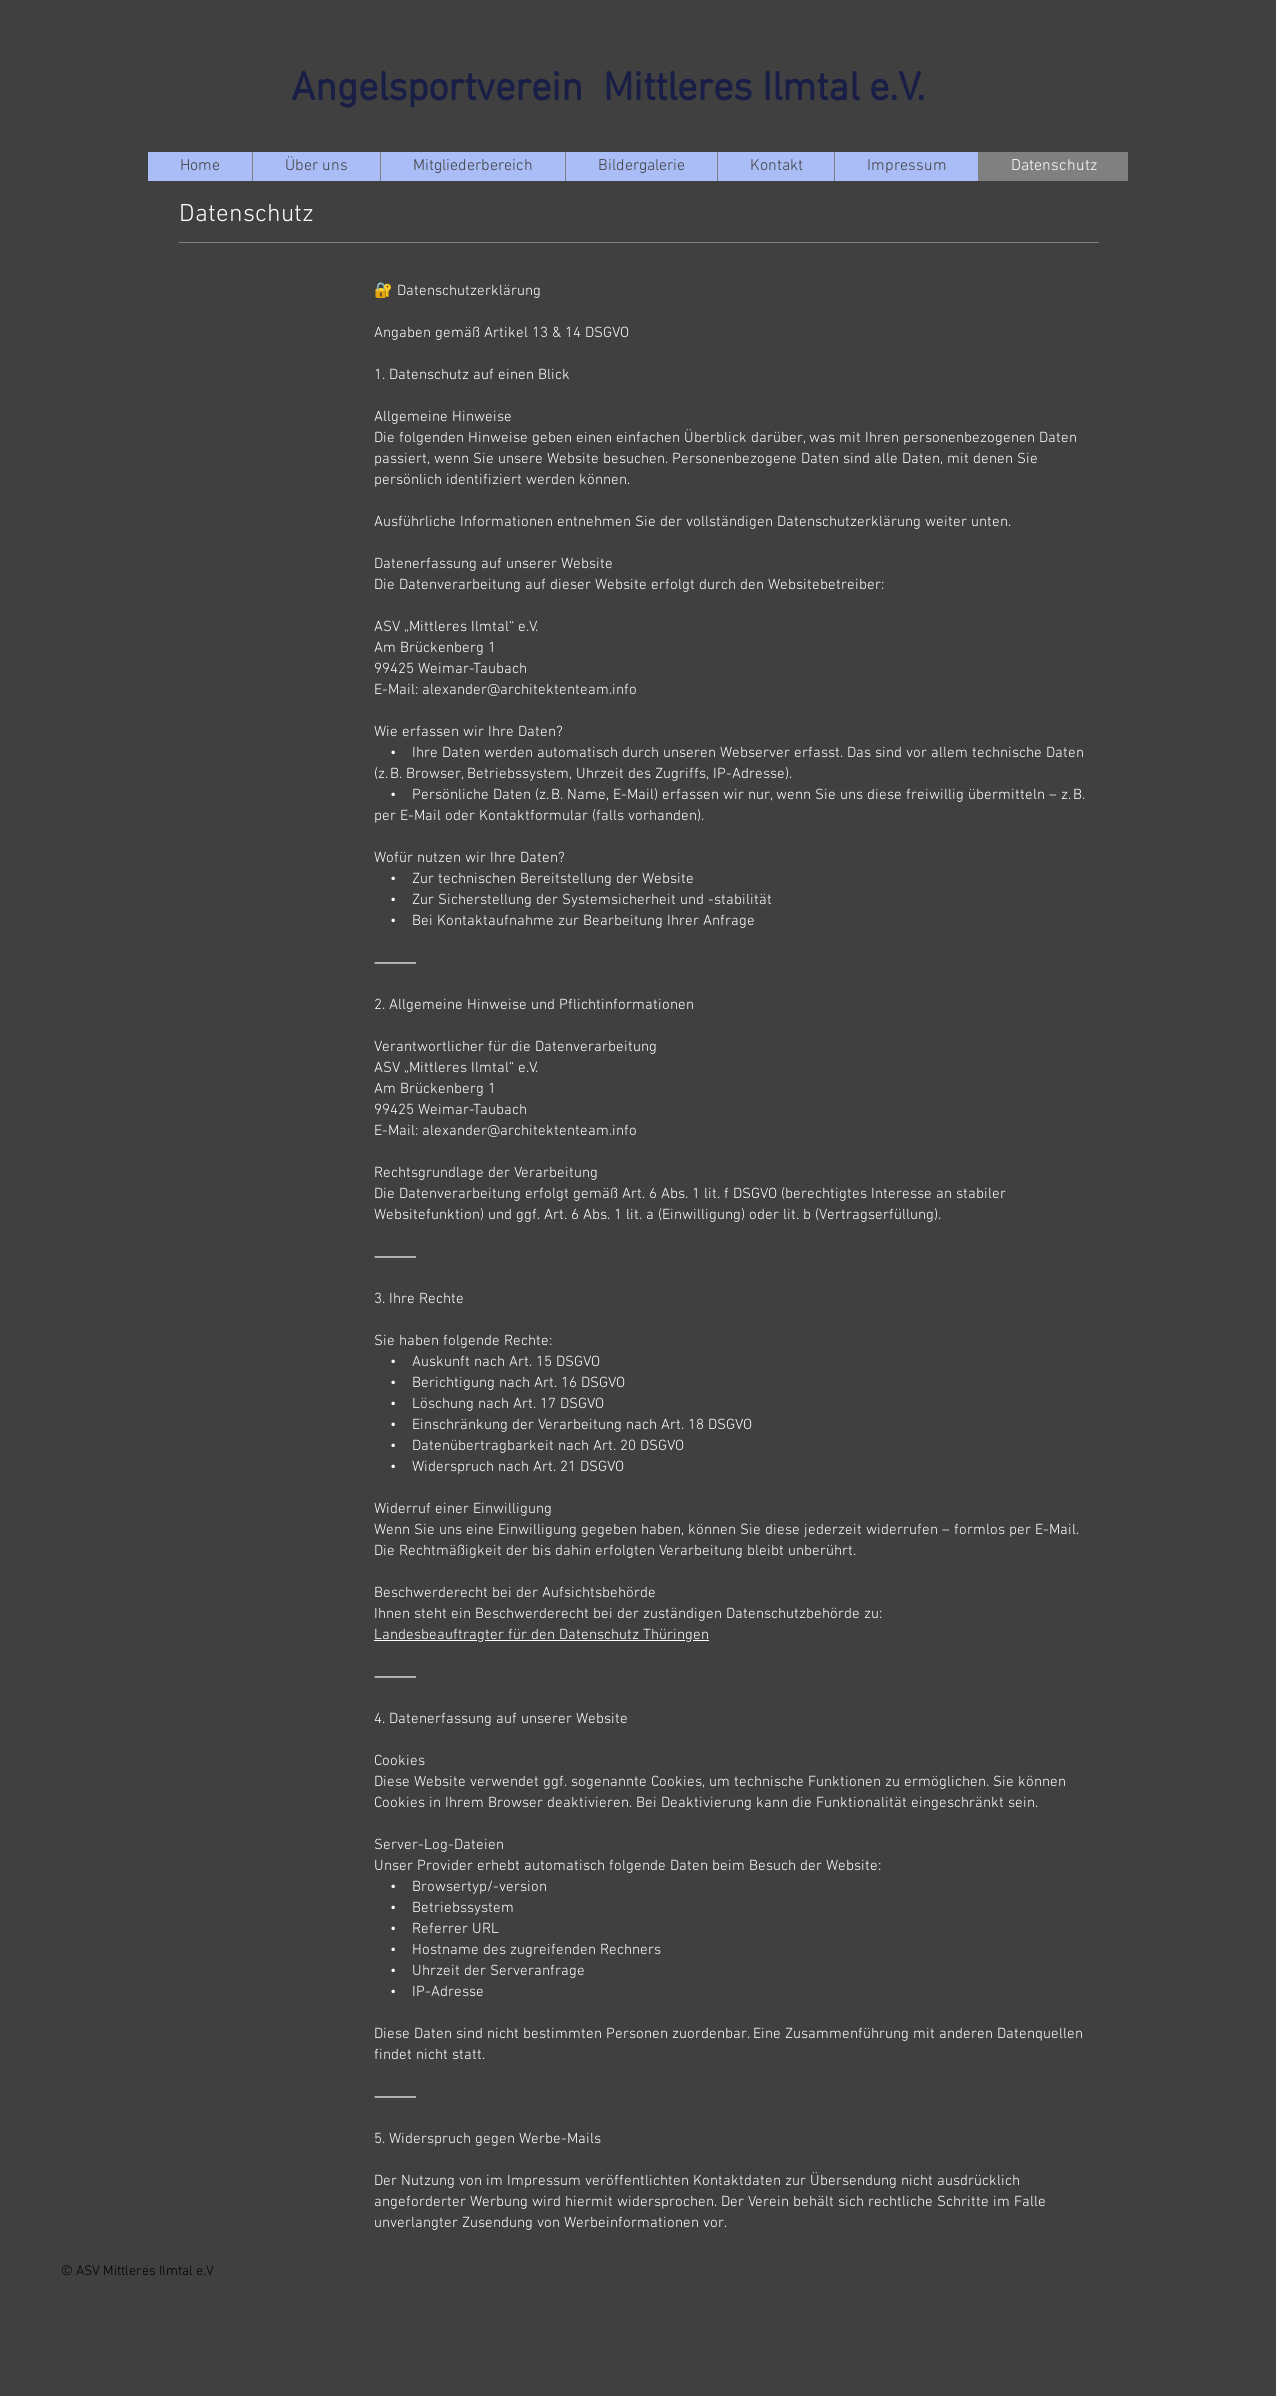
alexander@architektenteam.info (529, 690)
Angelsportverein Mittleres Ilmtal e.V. (608, 90)
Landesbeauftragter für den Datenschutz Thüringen (541, 1635)
